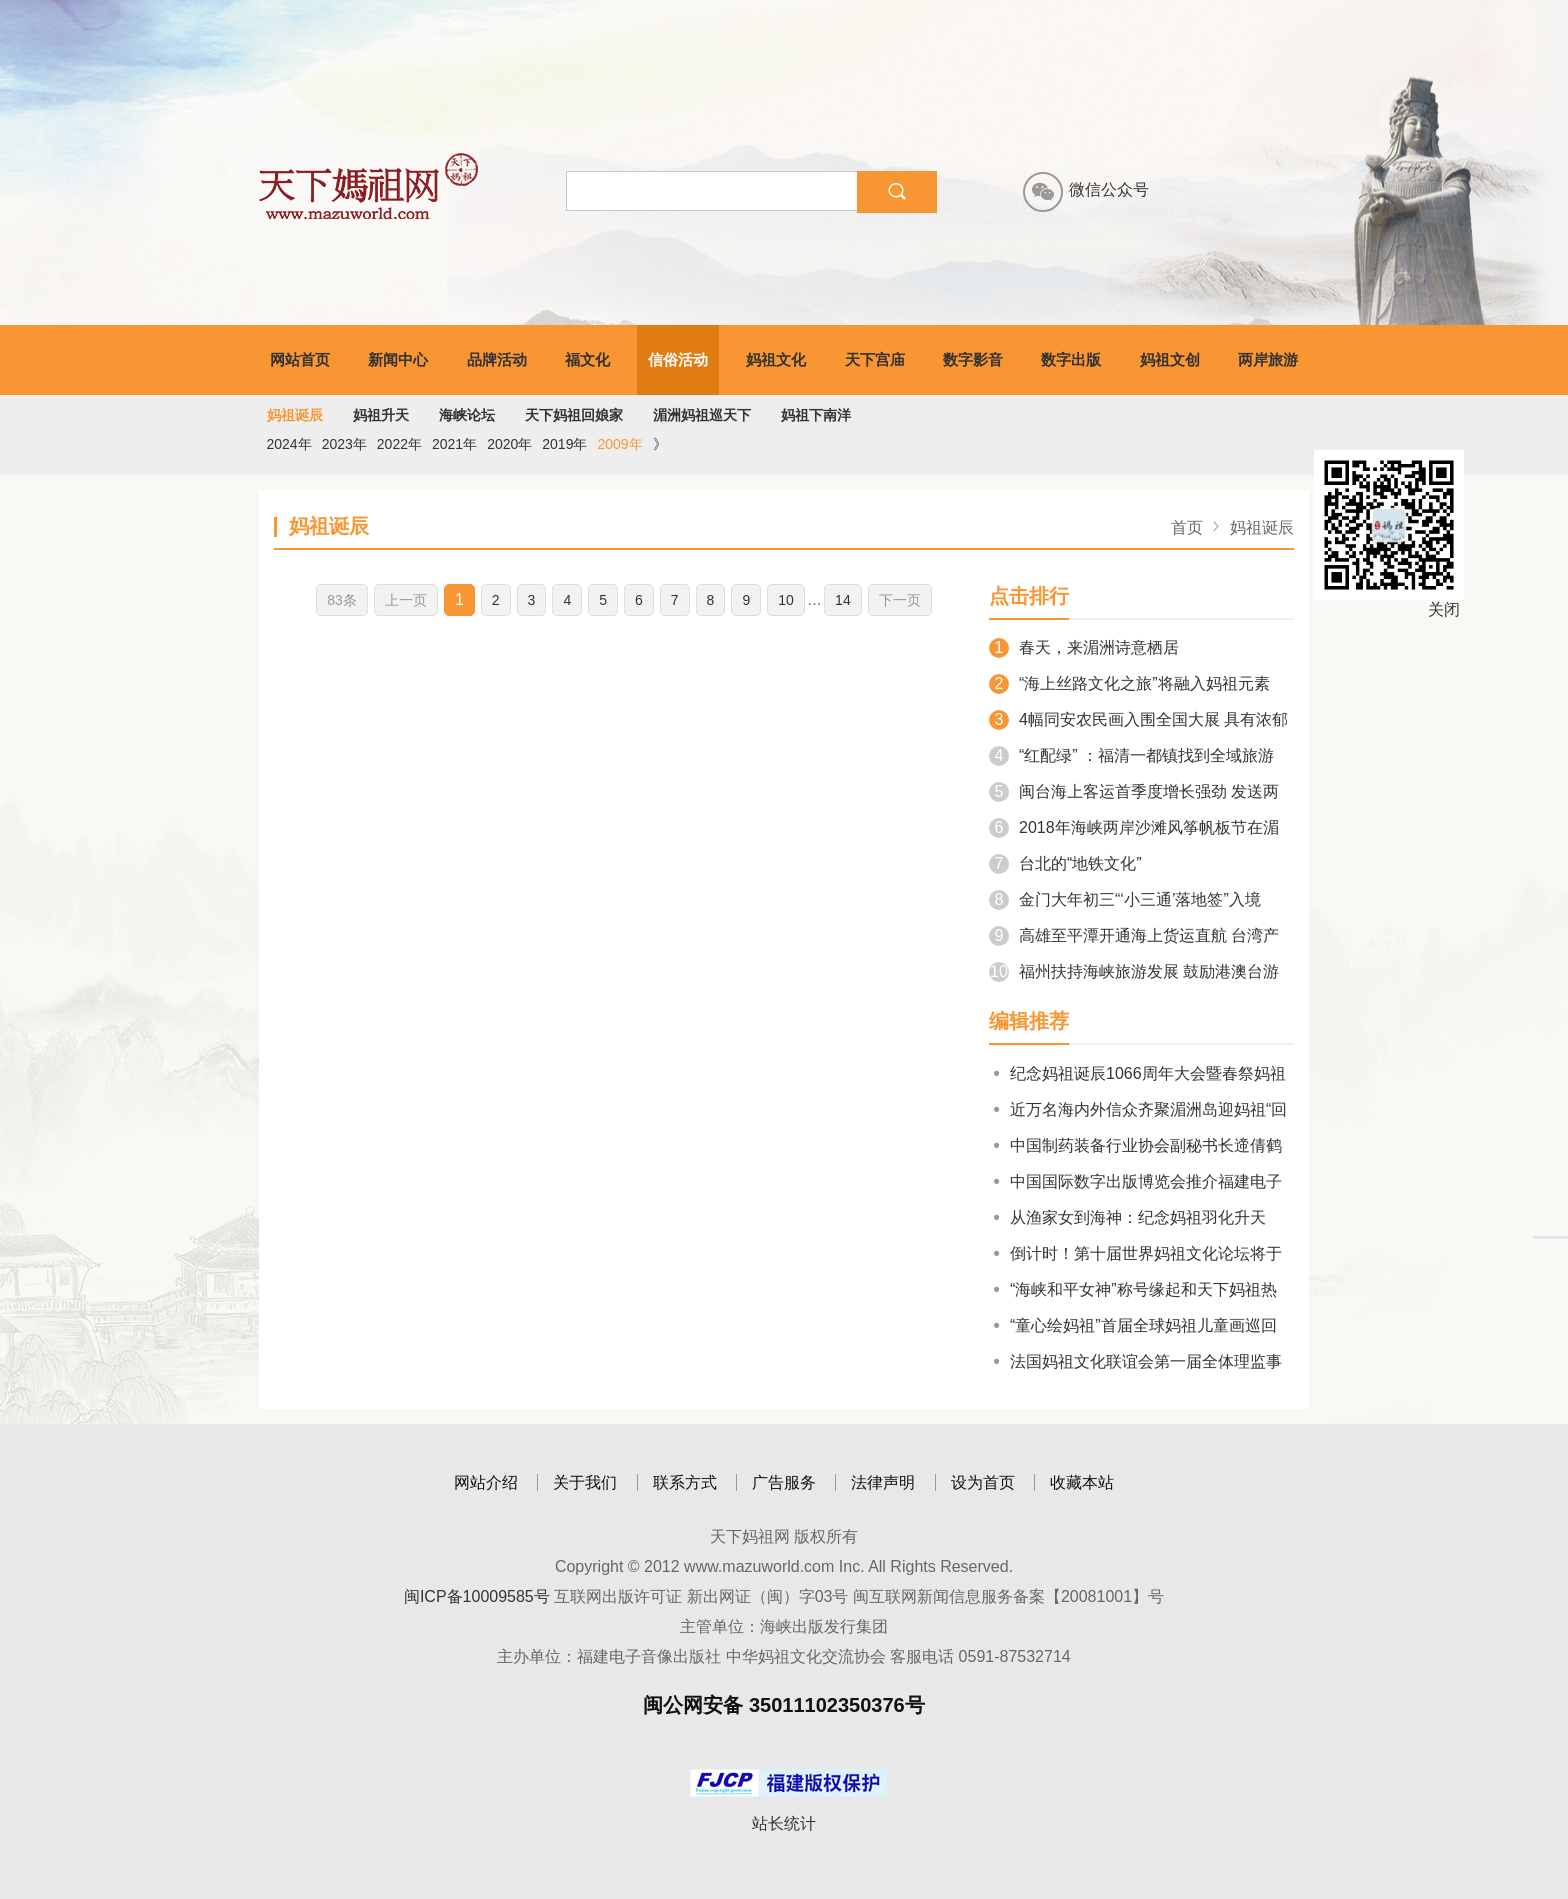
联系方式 (685, 1482)
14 (843, 600)
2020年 (509, 444)
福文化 (587, 359)
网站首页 (300, 359)
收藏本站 (1082, 1482)
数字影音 (973, 359)
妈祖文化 (776, 359)
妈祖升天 (381, 415)
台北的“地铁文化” (1065, 863)
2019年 (564, 444)
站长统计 (784, 1823)
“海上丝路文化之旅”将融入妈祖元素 (1129, 683)
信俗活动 (678, 359)
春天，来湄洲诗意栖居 (1084, 647)
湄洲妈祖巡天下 (702, 415)
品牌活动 (497, 359)
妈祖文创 (1170, 359)
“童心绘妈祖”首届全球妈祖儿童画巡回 (1133, 1325)
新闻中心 (398, 359)
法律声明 (883, 1482)
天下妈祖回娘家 (574, 415)
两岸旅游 (1268, 359)
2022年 (399, 444)
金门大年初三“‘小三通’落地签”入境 (1125, 899)
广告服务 (784, 1482)
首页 (1187, 527)
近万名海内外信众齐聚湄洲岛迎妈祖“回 (1138, 1109)
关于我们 (585, 1482)
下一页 (900, 600)
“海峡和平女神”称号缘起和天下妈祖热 (1133, 1289)
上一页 (406, 600)
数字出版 (1071, 359)
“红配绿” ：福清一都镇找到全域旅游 (1131, 755)
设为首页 (983, 1482)
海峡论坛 (467, 415)
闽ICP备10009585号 (477, 1596)
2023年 (344, 444)
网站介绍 (486, 1482)
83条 (342, 600)
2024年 (289, 444)
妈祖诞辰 (295, 415)
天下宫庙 (875, 359)
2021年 (454, 444)
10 (786, 600)
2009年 (619, 444)
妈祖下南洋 (816, 415)
